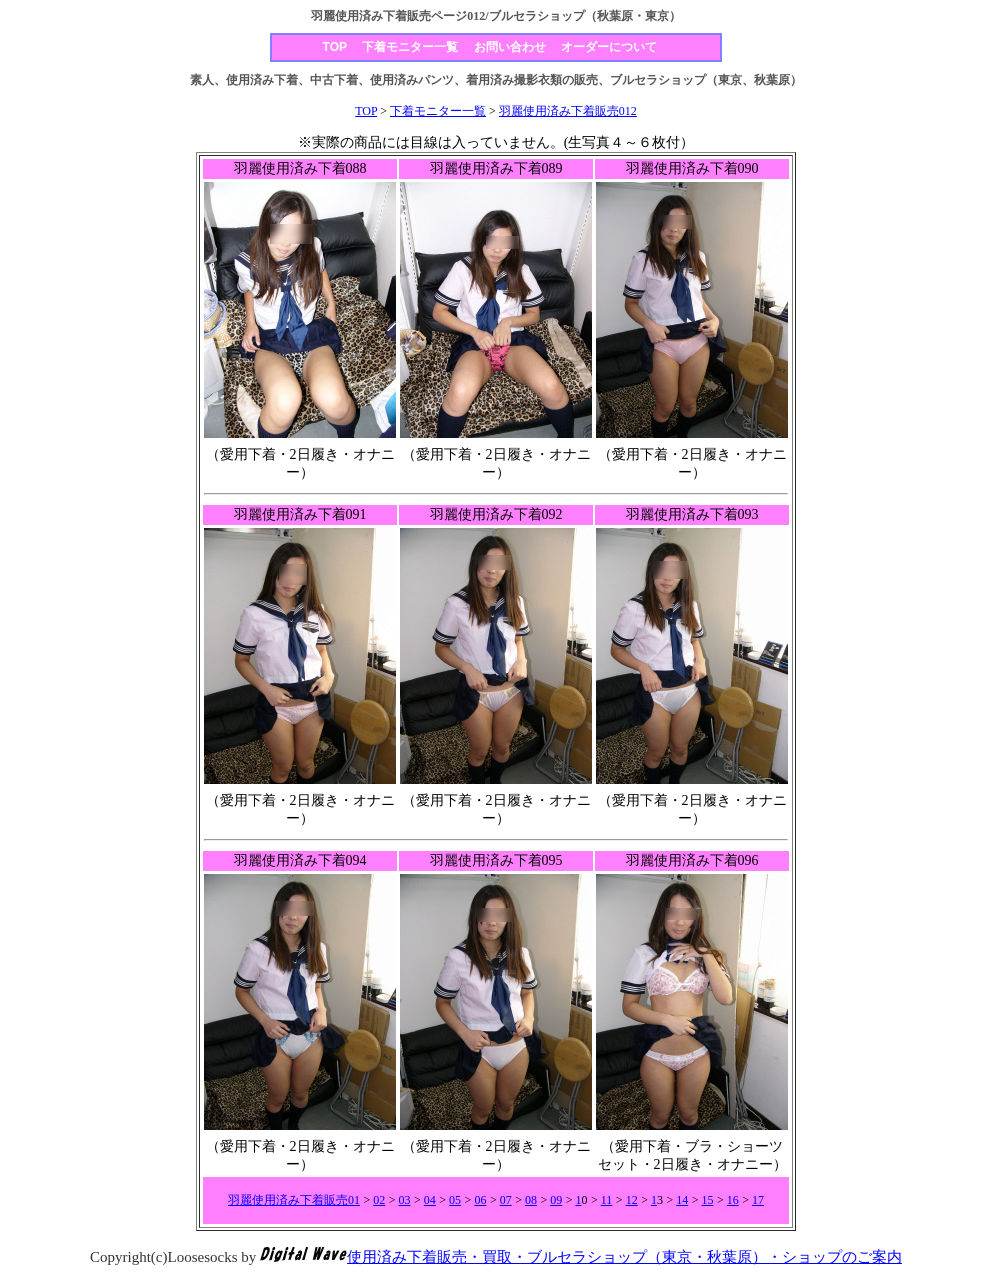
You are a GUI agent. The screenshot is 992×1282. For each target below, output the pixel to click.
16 (733, 1200)
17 (758, 1200)
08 (531, 1200)
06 (480, 1200)
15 (707, 1200)
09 (556, 1200)
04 (430, 1200)
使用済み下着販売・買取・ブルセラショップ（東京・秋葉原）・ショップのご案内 (624, 1257)
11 (607, 1200)
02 (379, 1200)
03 (405, 1200)
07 (506, 1200)
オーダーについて (609, 47)
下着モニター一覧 (410, 47)
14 (682, 1200)
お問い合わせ (510, 47)
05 (455, 1200)
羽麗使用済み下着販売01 (294, 1200)
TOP (335, 47)
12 (632, 1200)
